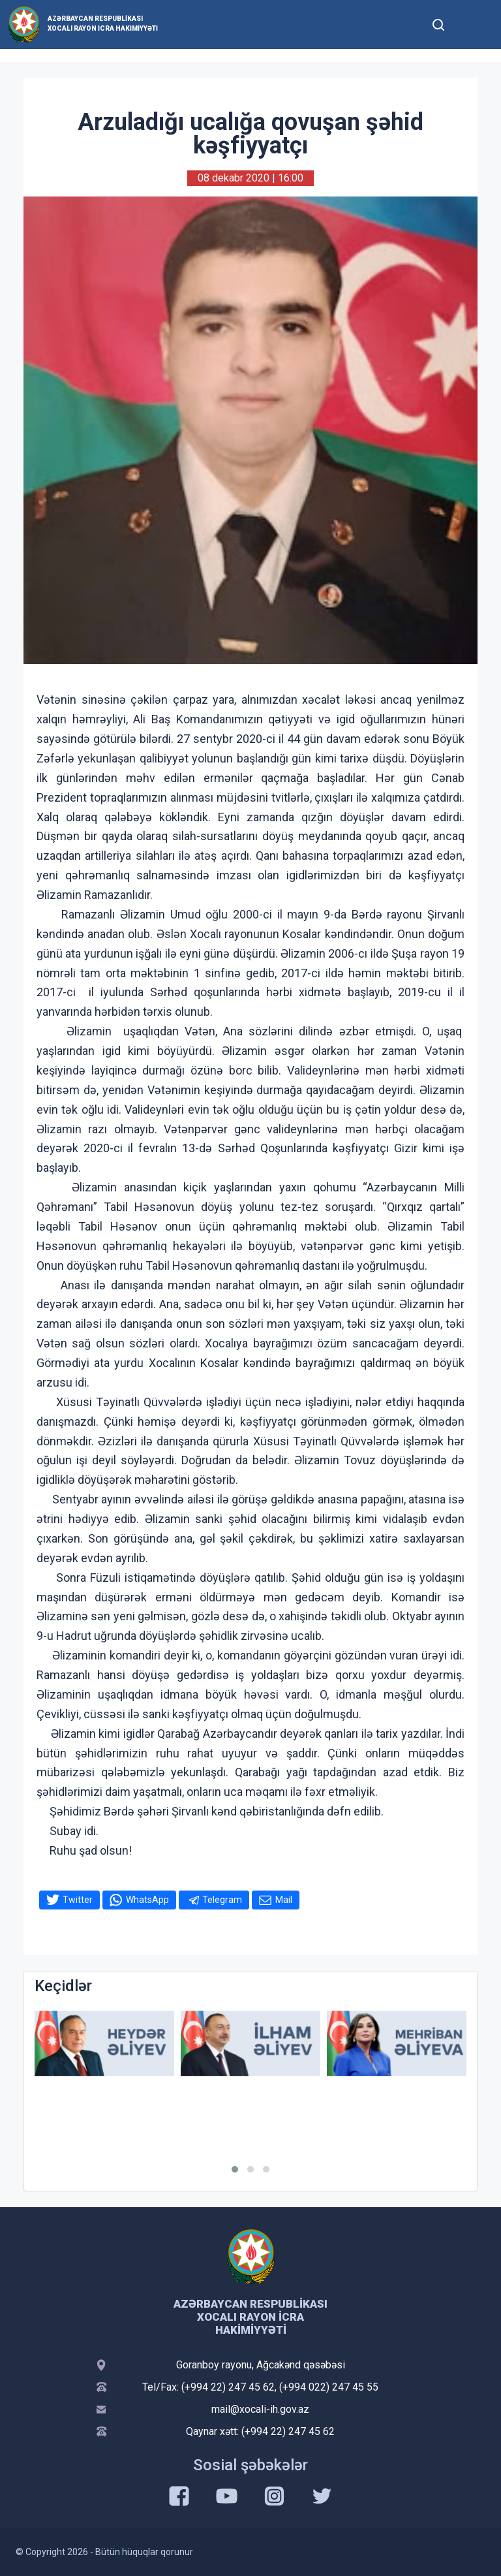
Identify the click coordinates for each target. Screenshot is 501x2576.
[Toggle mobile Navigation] (470, 24)
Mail (283, 1899)
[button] (235, 2169)
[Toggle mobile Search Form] (438, 23)
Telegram (222, 1899)
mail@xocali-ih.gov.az (260, 2409)
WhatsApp (147, 1899)
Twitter (78, 1899)
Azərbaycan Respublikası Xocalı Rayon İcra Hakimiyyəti (103, 23)
